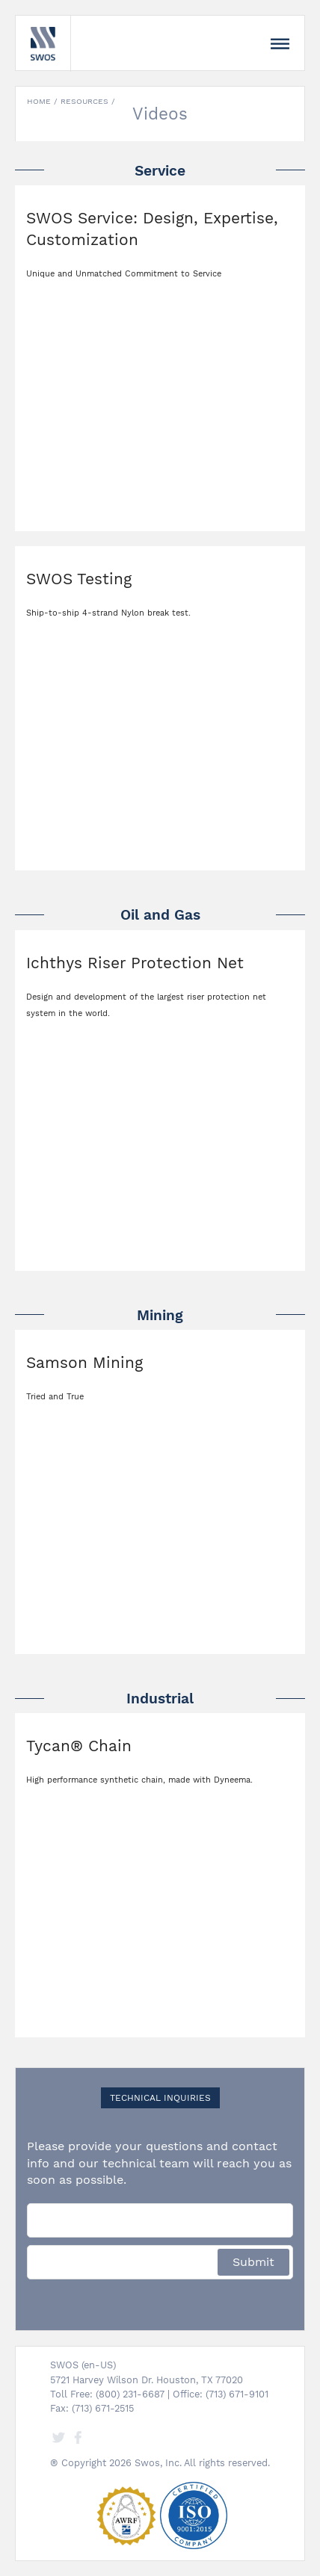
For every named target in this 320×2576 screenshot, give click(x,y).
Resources (84, 101)
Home (39, 101)
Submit (253, 2262)
